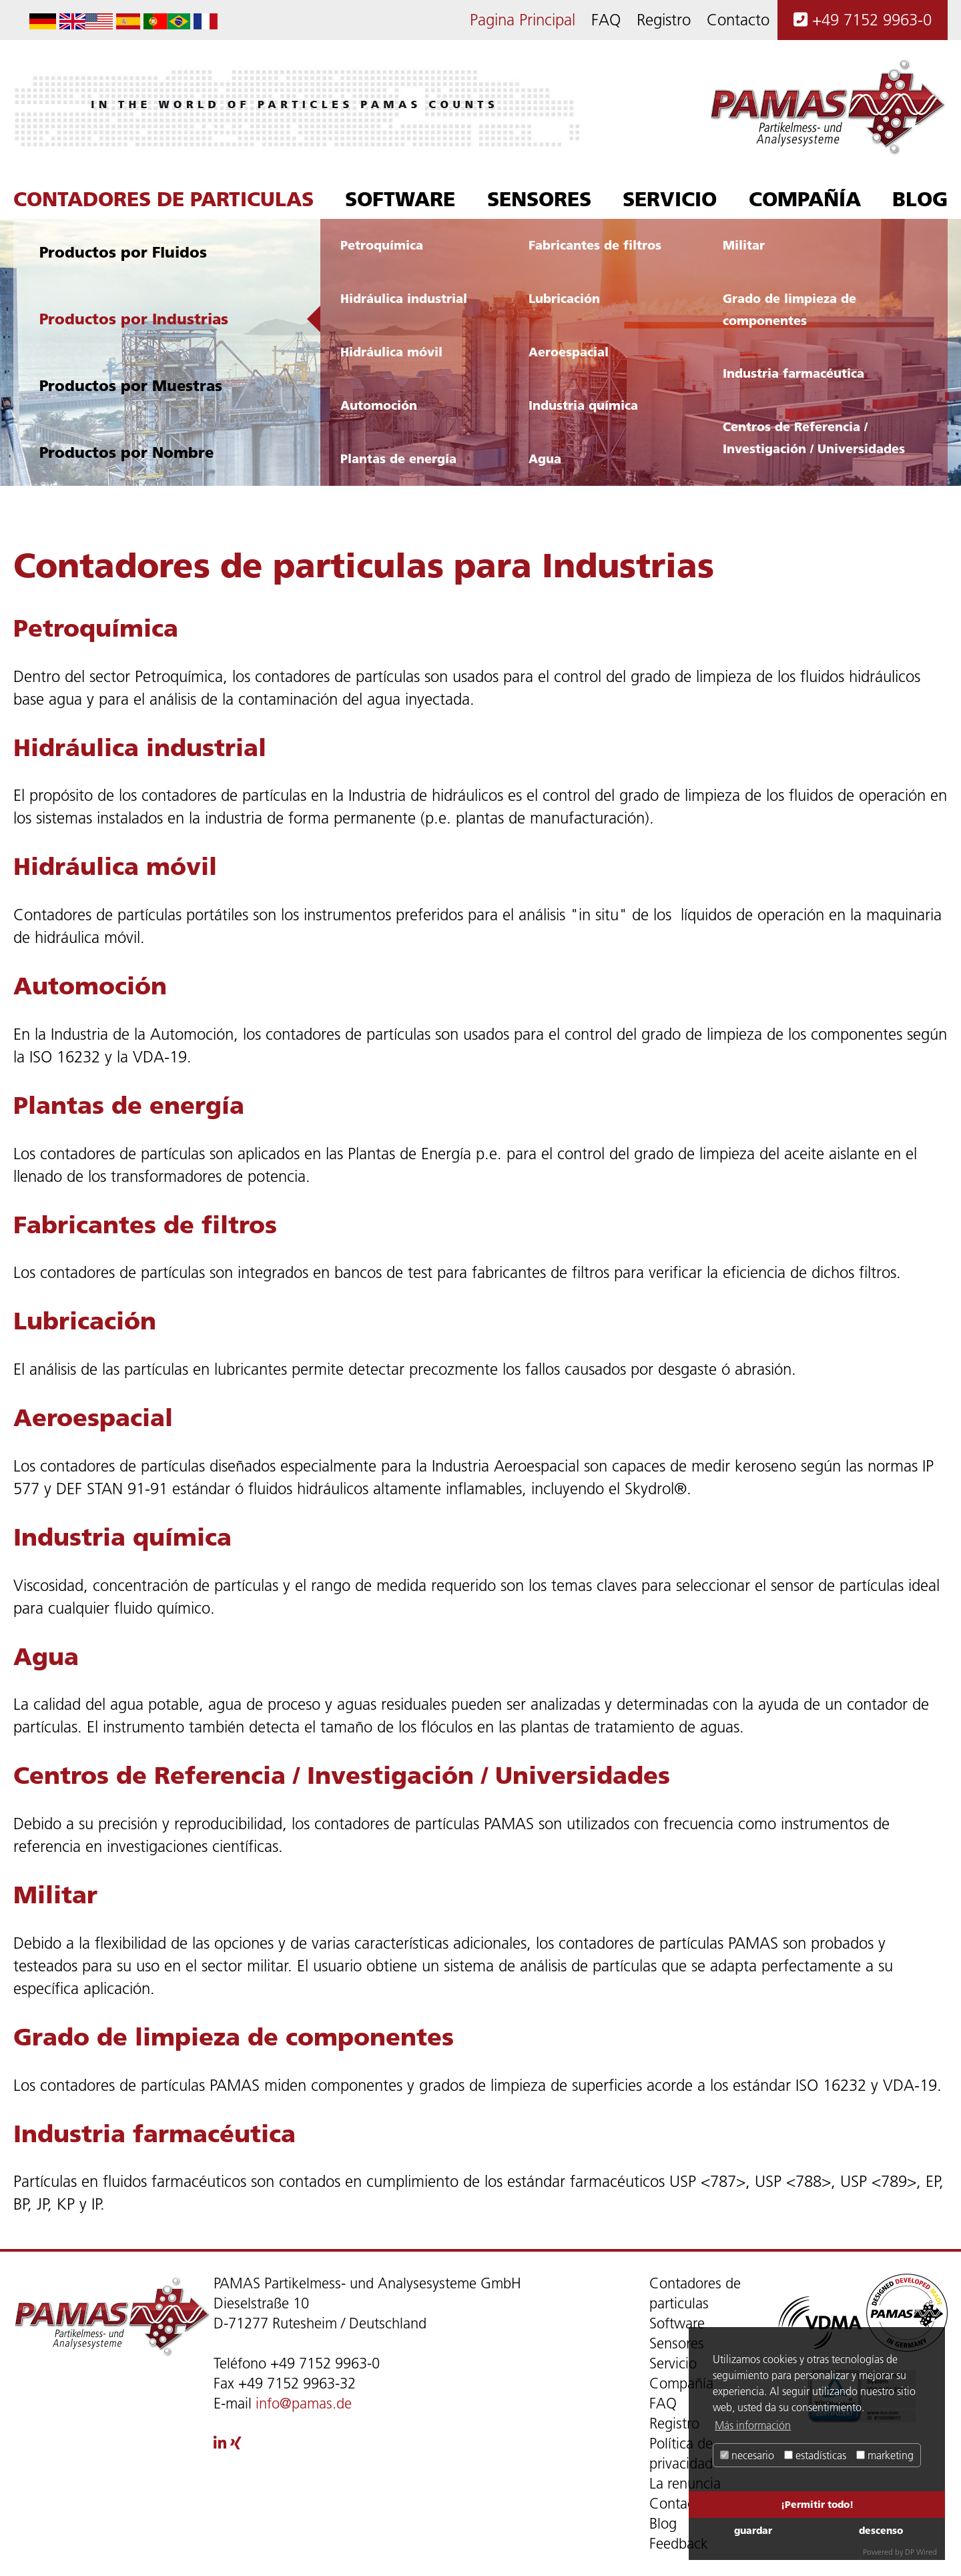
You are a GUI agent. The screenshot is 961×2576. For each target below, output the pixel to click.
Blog (920, 199)
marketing (885, 2455)
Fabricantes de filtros (595, 245)
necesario (747, 2455)
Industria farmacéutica (793, 373)
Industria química (583, 405)
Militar (744, 245)
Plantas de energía (398, 458)
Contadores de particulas (163, 199)
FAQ (606, 19)
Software (400, 199)
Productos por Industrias (133, 319)
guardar (753, 2530)
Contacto (738, 19)
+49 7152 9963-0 (862, 19)
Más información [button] (753, 2425)
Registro (664, 19)
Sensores (539, 199)
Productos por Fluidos (123, 252)
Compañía (805, 199)
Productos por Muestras (130, 385)
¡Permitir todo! (817, 2504)
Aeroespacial (569, 351)
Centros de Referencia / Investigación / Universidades (814, 437)
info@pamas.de (304, 2403)
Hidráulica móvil (391, 351)
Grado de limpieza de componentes (789, 309)
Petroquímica (381, 245)
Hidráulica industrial (403, 298)
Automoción (378, 405)
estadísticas (815, 2455)
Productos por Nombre (126, 452)
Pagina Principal (522, 19)
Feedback (678, 2544)
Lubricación (564, 298)
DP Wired (921, 2552)
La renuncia (685, 2484)
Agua (545, 458)
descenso (881, 2530)
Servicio (670, 199)
